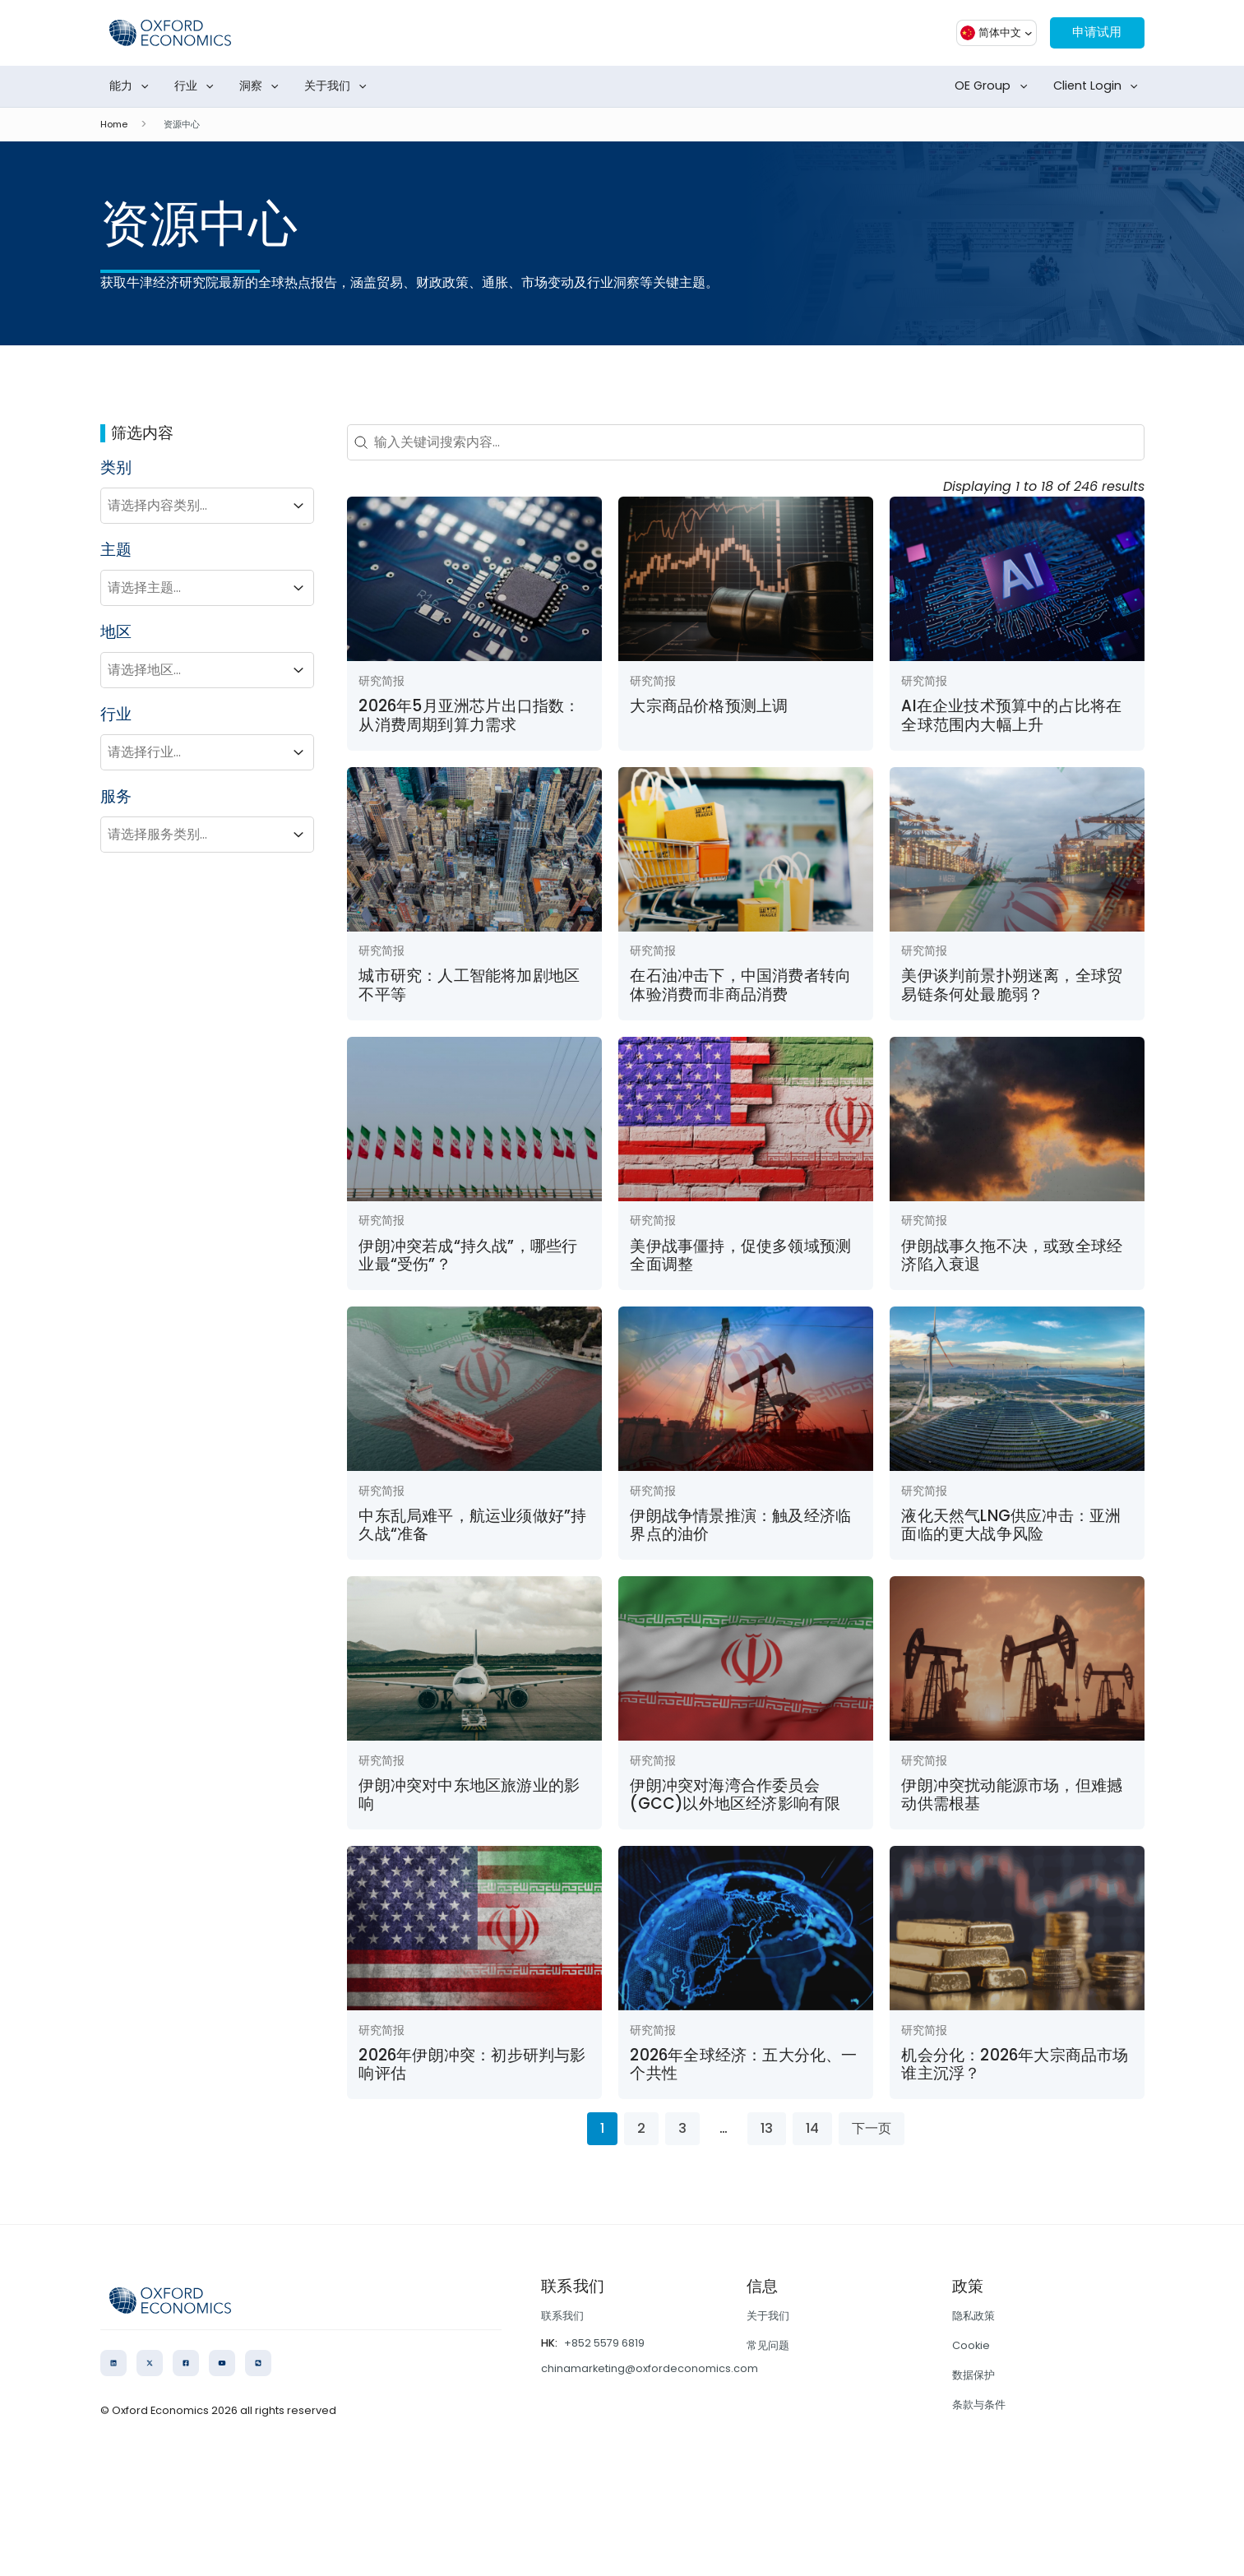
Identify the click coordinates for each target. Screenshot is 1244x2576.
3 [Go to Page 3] (682, 2128)
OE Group (994, 86)
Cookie (971, 2345)
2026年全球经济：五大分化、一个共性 (743, 2064)
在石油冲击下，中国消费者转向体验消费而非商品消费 (740, 984)
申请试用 (1093, 32)
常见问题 (768, 2345)
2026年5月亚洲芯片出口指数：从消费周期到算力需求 (469, 715)
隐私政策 (973, 2316)
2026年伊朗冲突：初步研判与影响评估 (471, 2064)
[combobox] (192, 505)
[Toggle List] (298, 505)
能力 (132, 86)
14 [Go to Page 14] (812, 2128)
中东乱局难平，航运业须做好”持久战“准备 (472, 1525)
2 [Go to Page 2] (641, 2128)
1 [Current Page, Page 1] (602, 2128)
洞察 (262, 86)
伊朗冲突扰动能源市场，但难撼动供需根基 (1011, 1794)
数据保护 (973, 2375)
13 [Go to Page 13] (767, 2128)
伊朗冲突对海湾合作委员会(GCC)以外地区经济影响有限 (735, 1794)
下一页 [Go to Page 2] (871, 2128)
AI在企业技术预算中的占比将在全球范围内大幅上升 (1011, 715)
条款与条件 (979, 2405)
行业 (197, 86)
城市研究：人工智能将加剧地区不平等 (469, 984)
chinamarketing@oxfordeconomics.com (649, 2368)
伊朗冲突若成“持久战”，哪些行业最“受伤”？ (467, 1255)
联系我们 (562, 2316)
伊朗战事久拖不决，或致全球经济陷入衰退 (1011, 1255)
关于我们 (338, 86)
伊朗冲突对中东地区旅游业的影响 (469, 1794)
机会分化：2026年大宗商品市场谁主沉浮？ (1014, 2064)
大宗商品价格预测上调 (709, 706)
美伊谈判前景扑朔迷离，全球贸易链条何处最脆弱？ (1011, 984)
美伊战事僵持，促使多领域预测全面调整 (740, 1255)
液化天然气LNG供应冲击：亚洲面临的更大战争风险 (1011, 1525)
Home (113, 124)
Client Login (1099, 86)
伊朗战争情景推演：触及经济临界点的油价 (740, 1525)
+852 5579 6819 (604, 2343)
